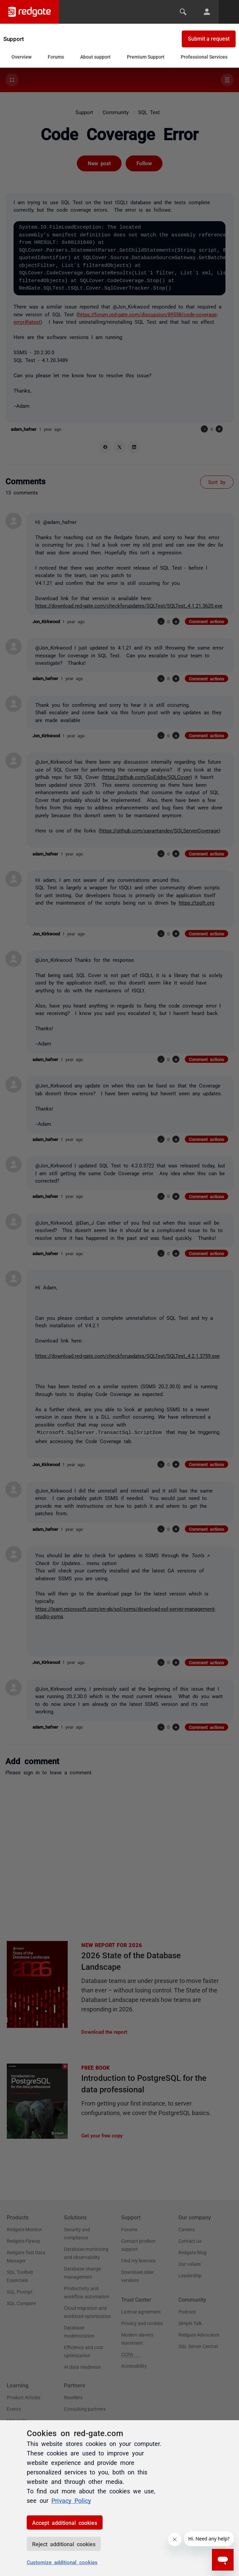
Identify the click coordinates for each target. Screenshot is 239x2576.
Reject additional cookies (63, 2544)
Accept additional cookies (64, 2522)
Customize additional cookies (62, 2561)
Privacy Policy (71, 2500)
